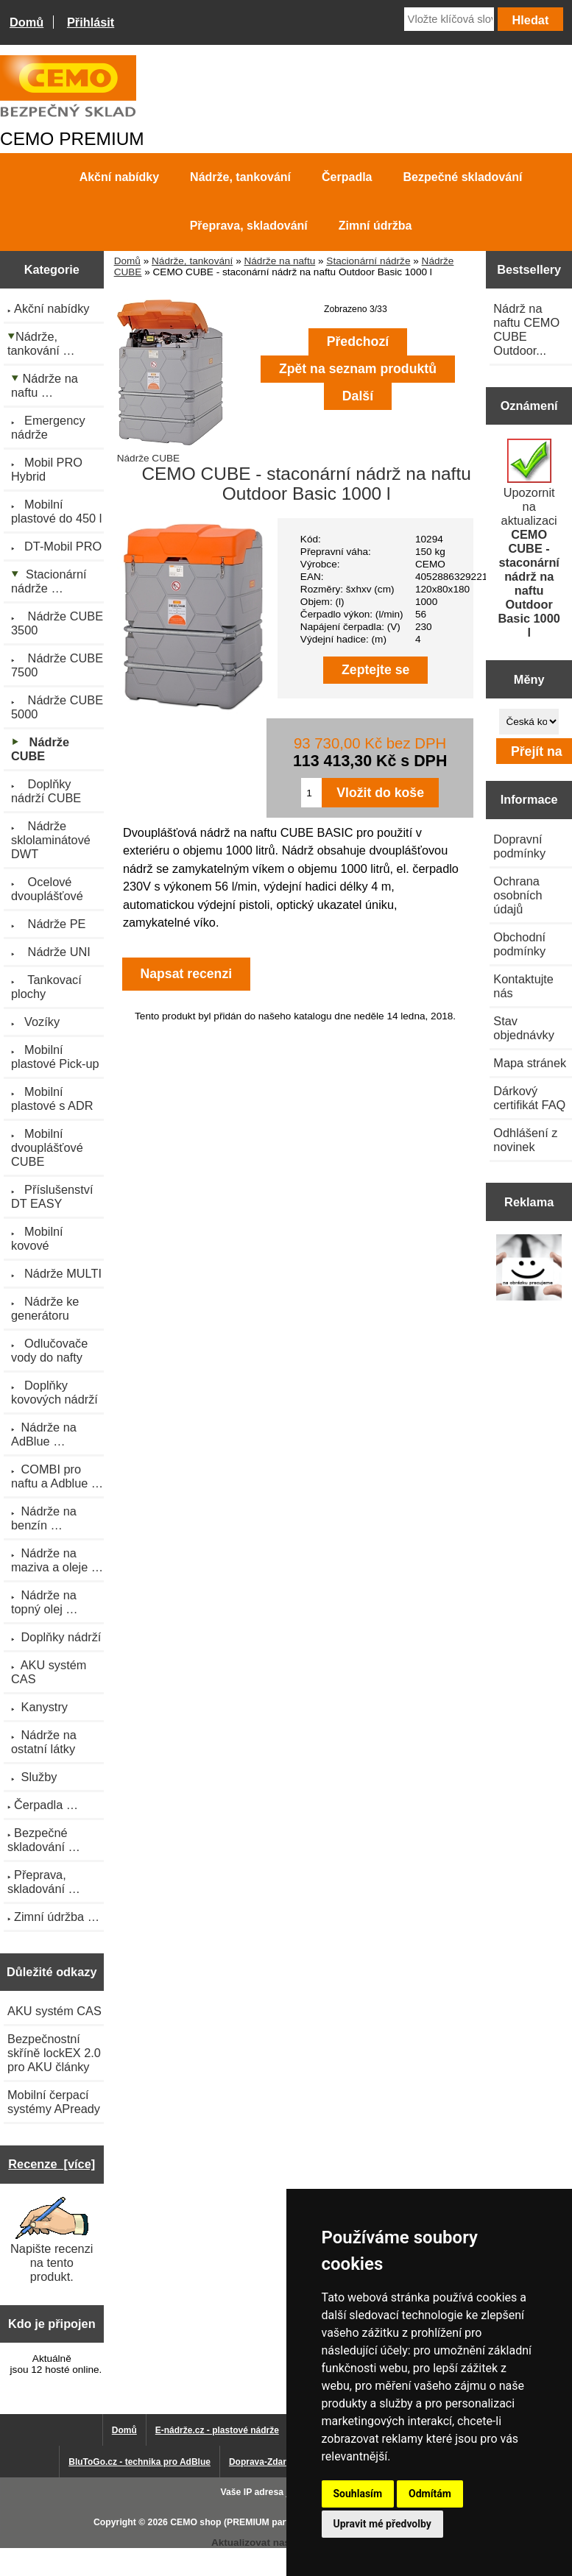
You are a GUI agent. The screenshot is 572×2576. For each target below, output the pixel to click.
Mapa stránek (529, 1062)
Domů (26, 22)
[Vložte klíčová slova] (449, 19)
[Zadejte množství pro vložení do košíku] (311, 792)
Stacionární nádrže (368, 260)
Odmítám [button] (430, 2493)
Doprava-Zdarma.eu (270, 2462)
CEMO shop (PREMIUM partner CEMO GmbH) (267, 2522)
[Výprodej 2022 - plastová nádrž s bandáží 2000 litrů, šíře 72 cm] (529, 1269)
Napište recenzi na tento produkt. (51, 2240)
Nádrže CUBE (170, 453)
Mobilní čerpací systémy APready (53, 2101)
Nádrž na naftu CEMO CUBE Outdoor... (526, 329)
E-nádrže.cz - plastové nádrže (217, 2430)
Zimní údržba (375, 225)
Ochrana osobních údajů (517, 895)
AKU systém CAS (54, 2010)
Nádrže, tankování (192, 260)
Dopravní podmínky (519, 846)
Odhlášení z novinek (525, 1139)
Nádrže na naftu (279, 260)
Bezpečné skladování (463, 177)
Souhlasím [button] (358, 2493)
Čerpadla (347, 177)
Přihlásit (90, 22)
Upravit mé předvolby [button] (382, 2524)
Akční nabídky (119, 177)
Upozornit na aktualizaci (528, 539)
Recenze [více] (51, 2163)
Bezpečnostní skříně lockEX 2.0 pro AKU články (54, 2052)
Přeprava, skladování (249, 225)
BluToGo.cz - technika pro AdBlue (139, 2462)
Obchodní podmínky (519, 944)
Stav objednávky (523, 1027)
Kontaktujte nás (523, 985)
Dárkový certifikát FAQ (529, 1097)
